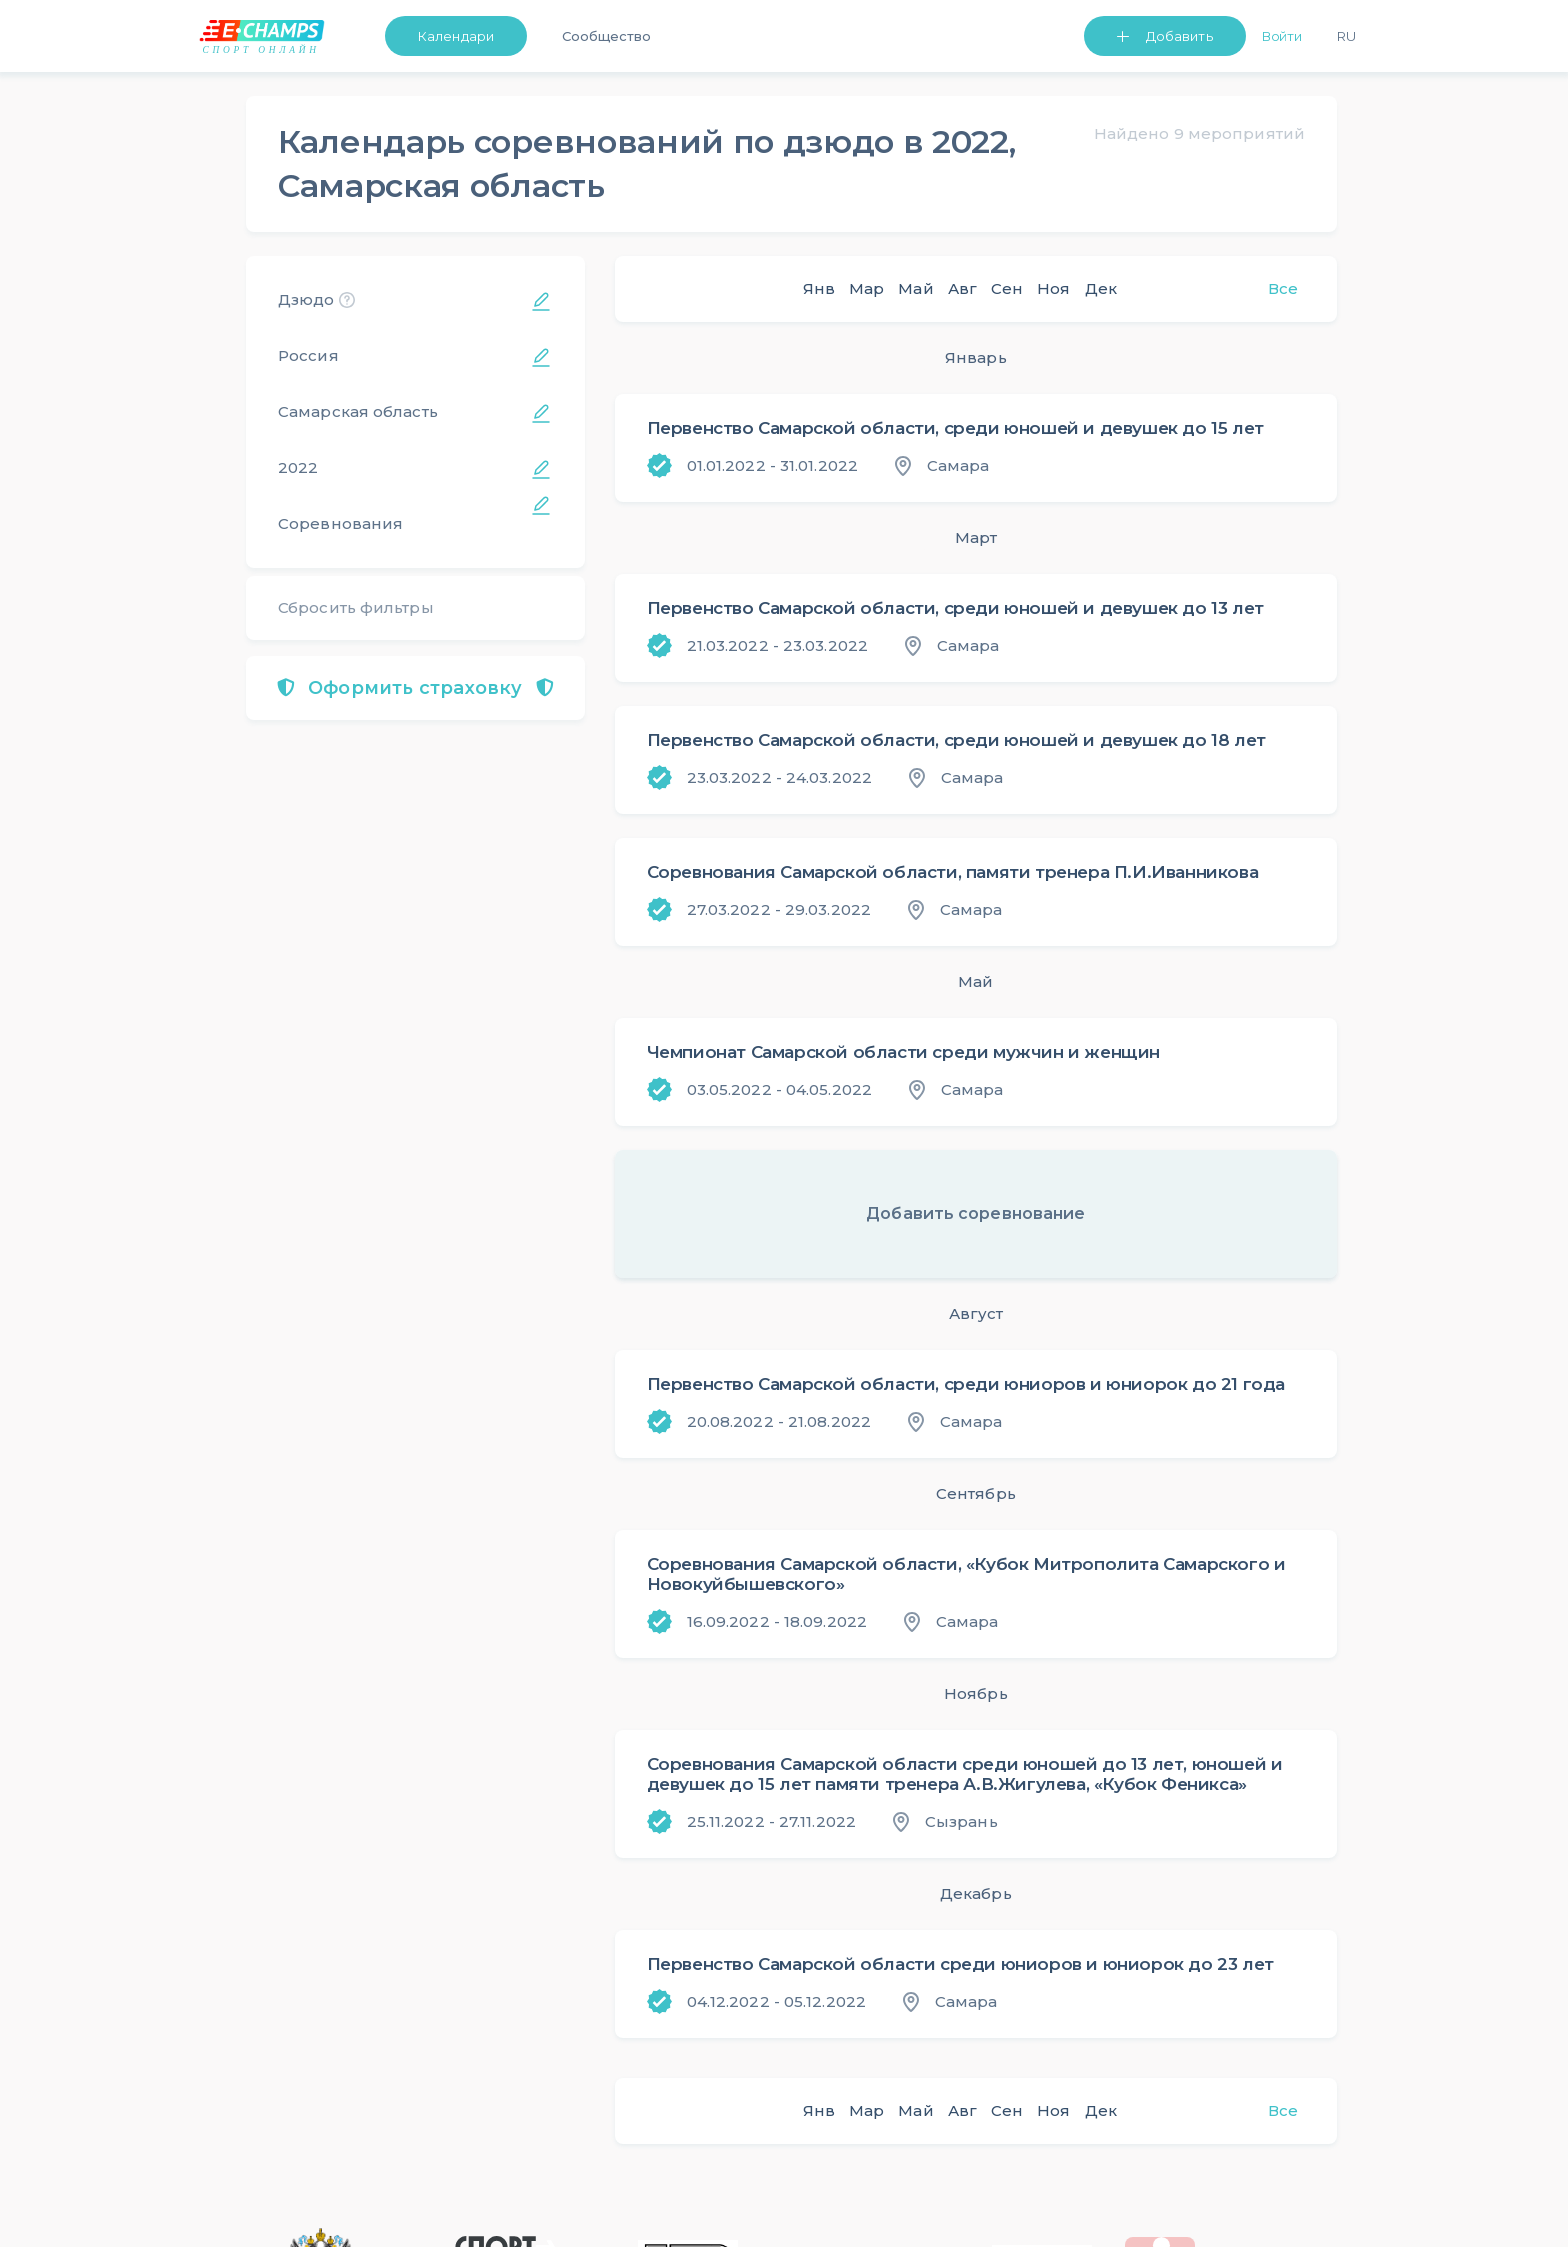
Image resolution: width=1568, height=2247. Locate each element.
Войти (1282, 36)
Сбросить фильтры (356, 607)
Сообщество (606, 36)
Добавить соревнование (975, 1213)
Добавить (1179, 36)
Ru (1346, 36)
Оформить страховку (415, 688)
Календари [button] (456, 36)
